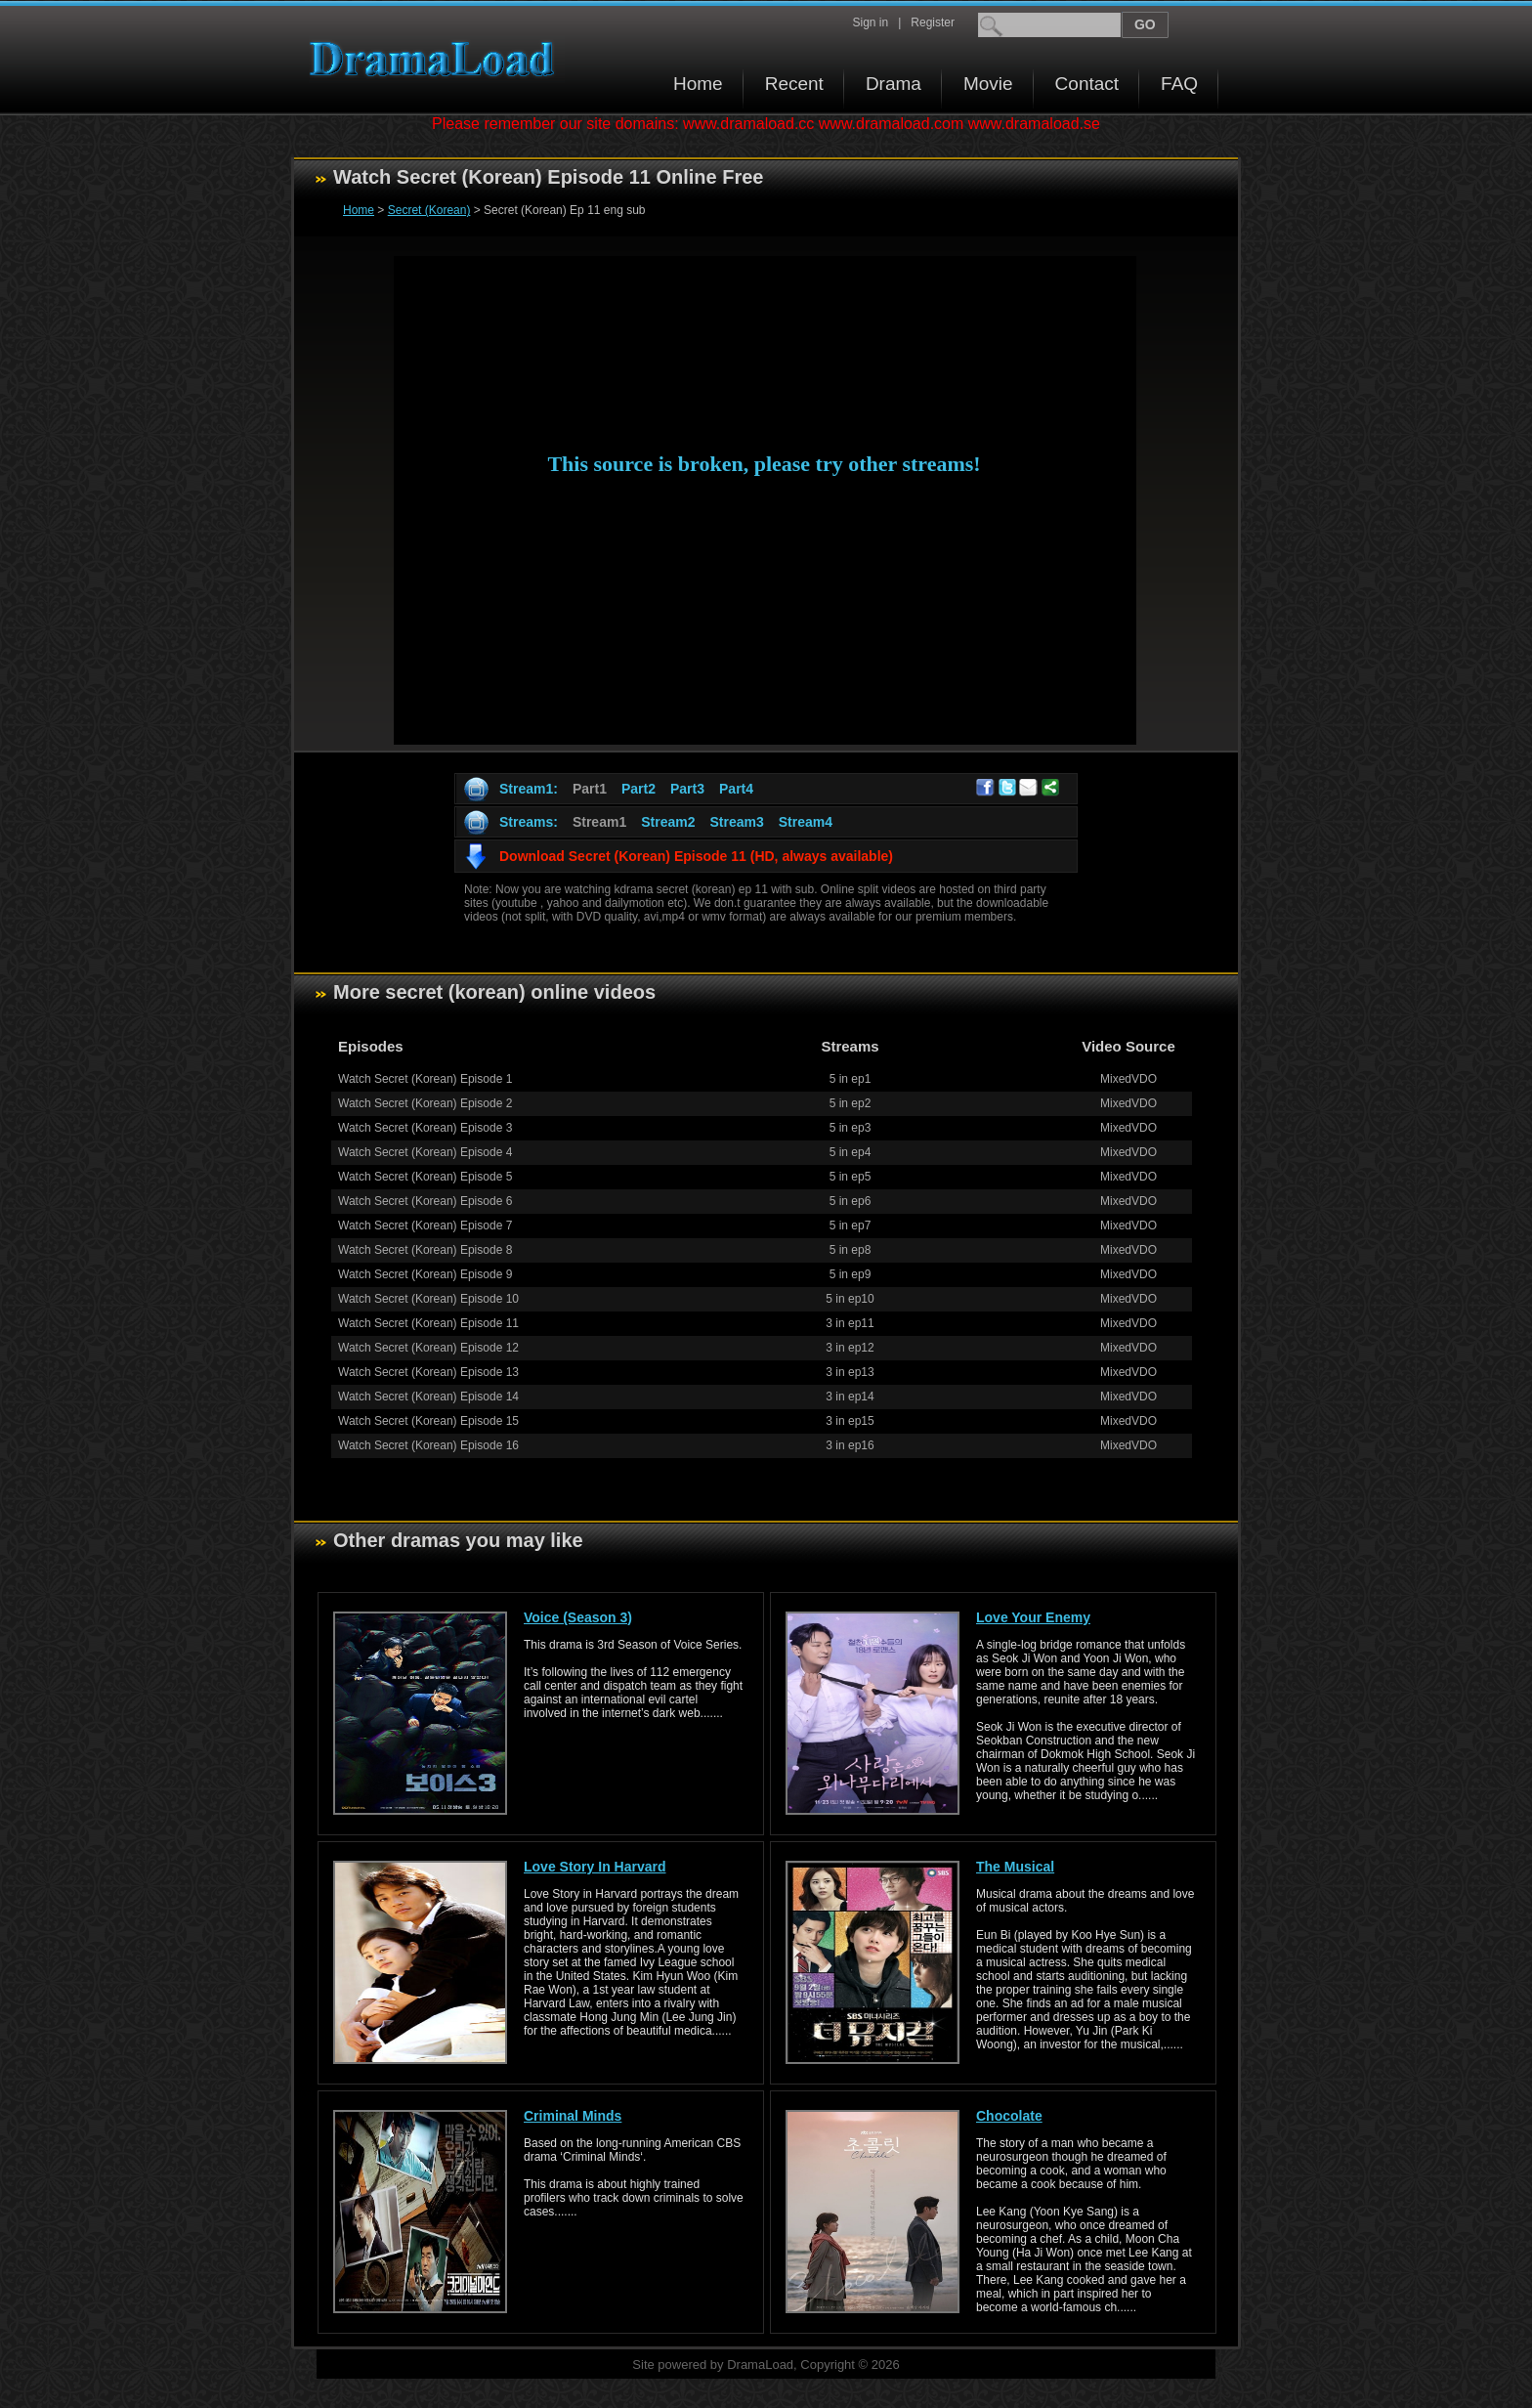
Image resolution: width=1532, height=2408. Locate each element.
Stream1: (528, 788)
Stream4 (805, 822)
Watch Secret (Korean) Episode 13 (428, 1372)
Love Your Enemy (1033, 1617)
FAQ (1179, 83)
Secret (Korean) (429, 210)
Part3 (687, 788)
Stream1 (599, 822)
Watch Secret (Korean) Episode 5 (425, 1176)
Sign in (870, 22)
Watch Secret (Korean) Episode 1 (425, 1079)
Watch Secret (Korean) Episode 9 (425, 1274)
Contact (1087, 83)
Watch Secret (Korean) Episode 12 (428, 1347)
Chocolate (1009, 2116)
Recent (794, 83)
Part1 (590, 788)
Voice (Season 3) (578, 1617)
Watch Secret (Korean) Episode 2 (425, 1103)
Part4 (736, 788)
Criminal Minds (572, 2116)
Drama (893, 83)
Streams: (528, 822)
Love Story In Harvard (595, 1866)
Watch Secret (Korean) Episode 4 (425, 1152)
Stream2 (668, 822)
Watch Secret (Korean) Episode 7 (425, 1225)
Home (698, 83)
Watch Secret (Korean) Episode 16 (428, 1445)
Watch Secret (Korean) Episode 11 (428, 1323)
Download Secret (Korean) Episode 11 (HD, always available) (696, 856)
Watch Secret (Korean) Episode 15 (428, 1421)
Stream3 (736, 822)
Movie (988, 83)
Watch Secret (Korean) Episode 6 (425, 1201)
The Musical (1015, 1866)
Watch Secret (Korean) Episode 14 (428, 1396)
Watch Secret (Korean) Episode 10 (428, 1299)
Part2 (638, 788)
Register (933, 22)
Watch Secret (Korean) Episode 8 (425, 1250)
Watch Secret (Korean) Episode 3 (425, 1128)
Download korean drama (437, 59)
